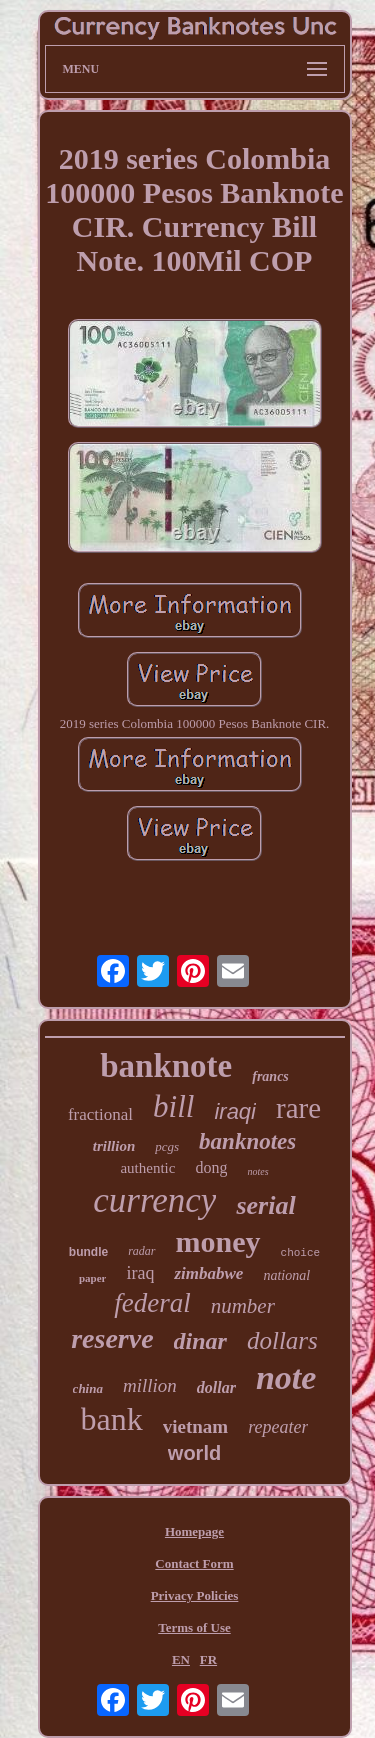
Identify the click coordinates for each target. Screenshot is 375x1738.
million (150, 1385)
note (286, 1377)
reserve (112, 1338)
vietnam (195, 1426)
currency (154, 1200)
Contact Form (194, 1563)
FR (208, 1659)
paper (93, 1278)
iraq (140, 1273)
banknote (166, 1066)
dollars (282, 1340)
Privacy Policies (195, 1595)
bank (112, 1419)
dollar (216, 1387)
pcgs (167, 1146)
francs (270, 1076)
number (243, 1306)
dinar (200, 1341)
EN (181, 1659)
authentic (147, 1168)
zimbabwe (208, 1273)
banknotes (247, 1141)
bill (173, 1106)
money (218, 1241)
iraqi (235, 1111)
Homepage (194, 1531)
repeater (278, 1427)
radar (141, 1251)
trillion (114, 1146)
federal (152, 1303)
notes (257, 1171)
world (194, 1453)
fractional (100, 1114)
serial (265, 1205)
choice (301, 1253)
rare (298, 1108)
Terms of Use (194, 1627)
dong (211, 1167)
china (88, 1388)
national (286, 1275)
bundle (88, 1252)
